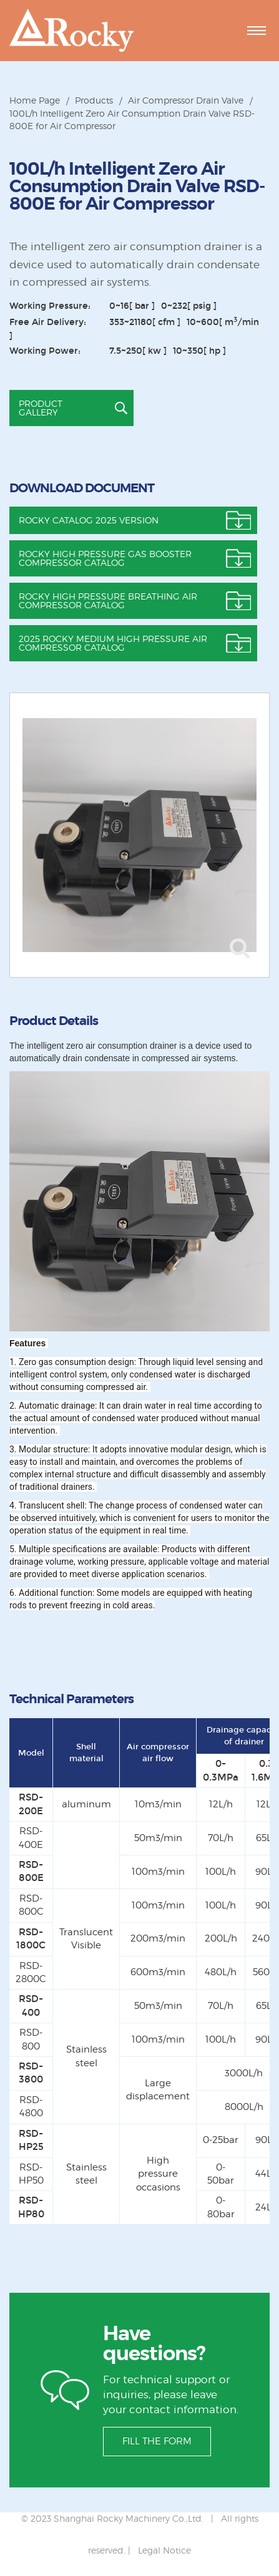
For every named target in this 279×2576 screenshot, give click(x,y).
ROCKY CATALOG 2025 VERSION (89, 520)
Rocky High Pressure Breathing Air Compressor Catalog (108, 600)
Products (94, 100)
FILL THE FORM (157, 2441)
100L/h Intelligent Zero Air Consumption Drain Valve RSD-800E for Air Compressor (132, 119)
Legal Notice (164, 2550)
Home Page (34, 100)
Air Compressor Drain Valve (185, 100)
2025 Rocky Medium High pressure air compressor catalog (113, 643)
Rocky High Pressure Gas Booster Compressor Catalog (105, 558)
